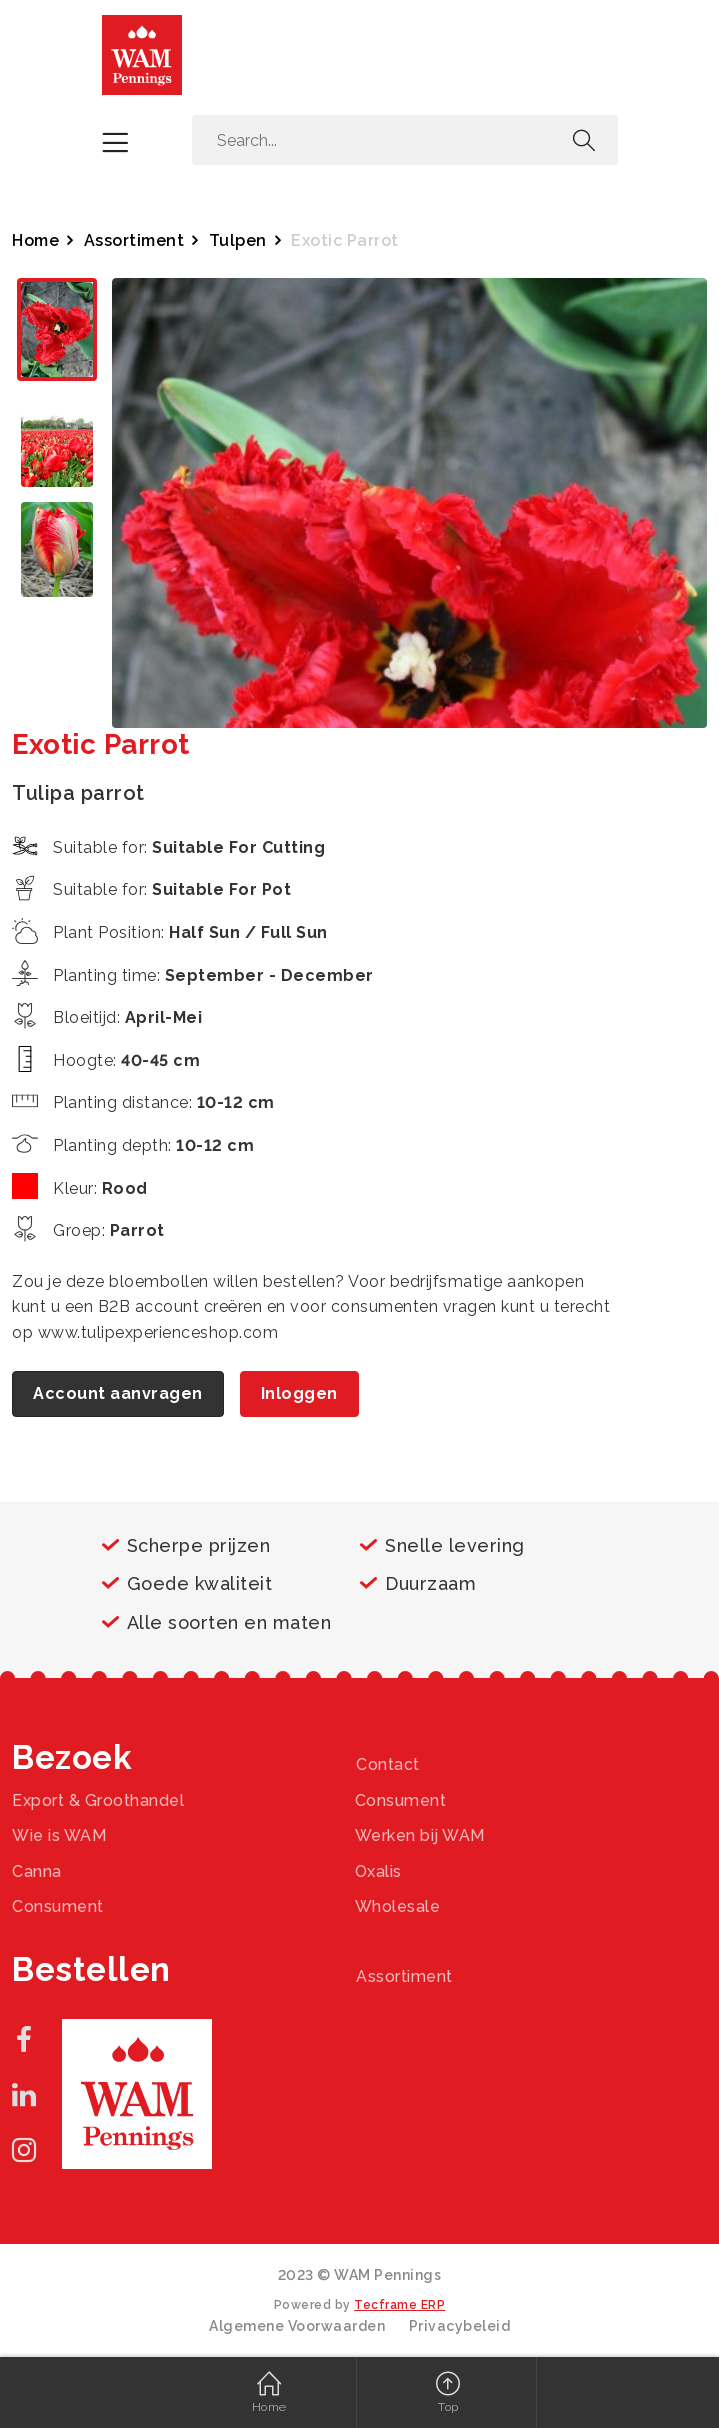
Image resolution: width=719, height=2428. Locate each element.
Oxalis (378, 1871)
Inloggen (299, 1393)
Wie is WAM (59, 1835)
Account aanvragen (118, 1393)
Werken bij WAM (420, 1835)
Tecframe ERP (399, 2305)
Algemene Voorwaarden (297, 2326)
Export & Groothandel (98, 1800)
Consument (401, 1800)
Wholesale (398, 1906)
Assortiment (134, 240)
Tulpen (238, 240)
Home (35, 240)
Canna (37, 1871)
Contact (388, 1764)
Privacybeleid (460, 2326)
